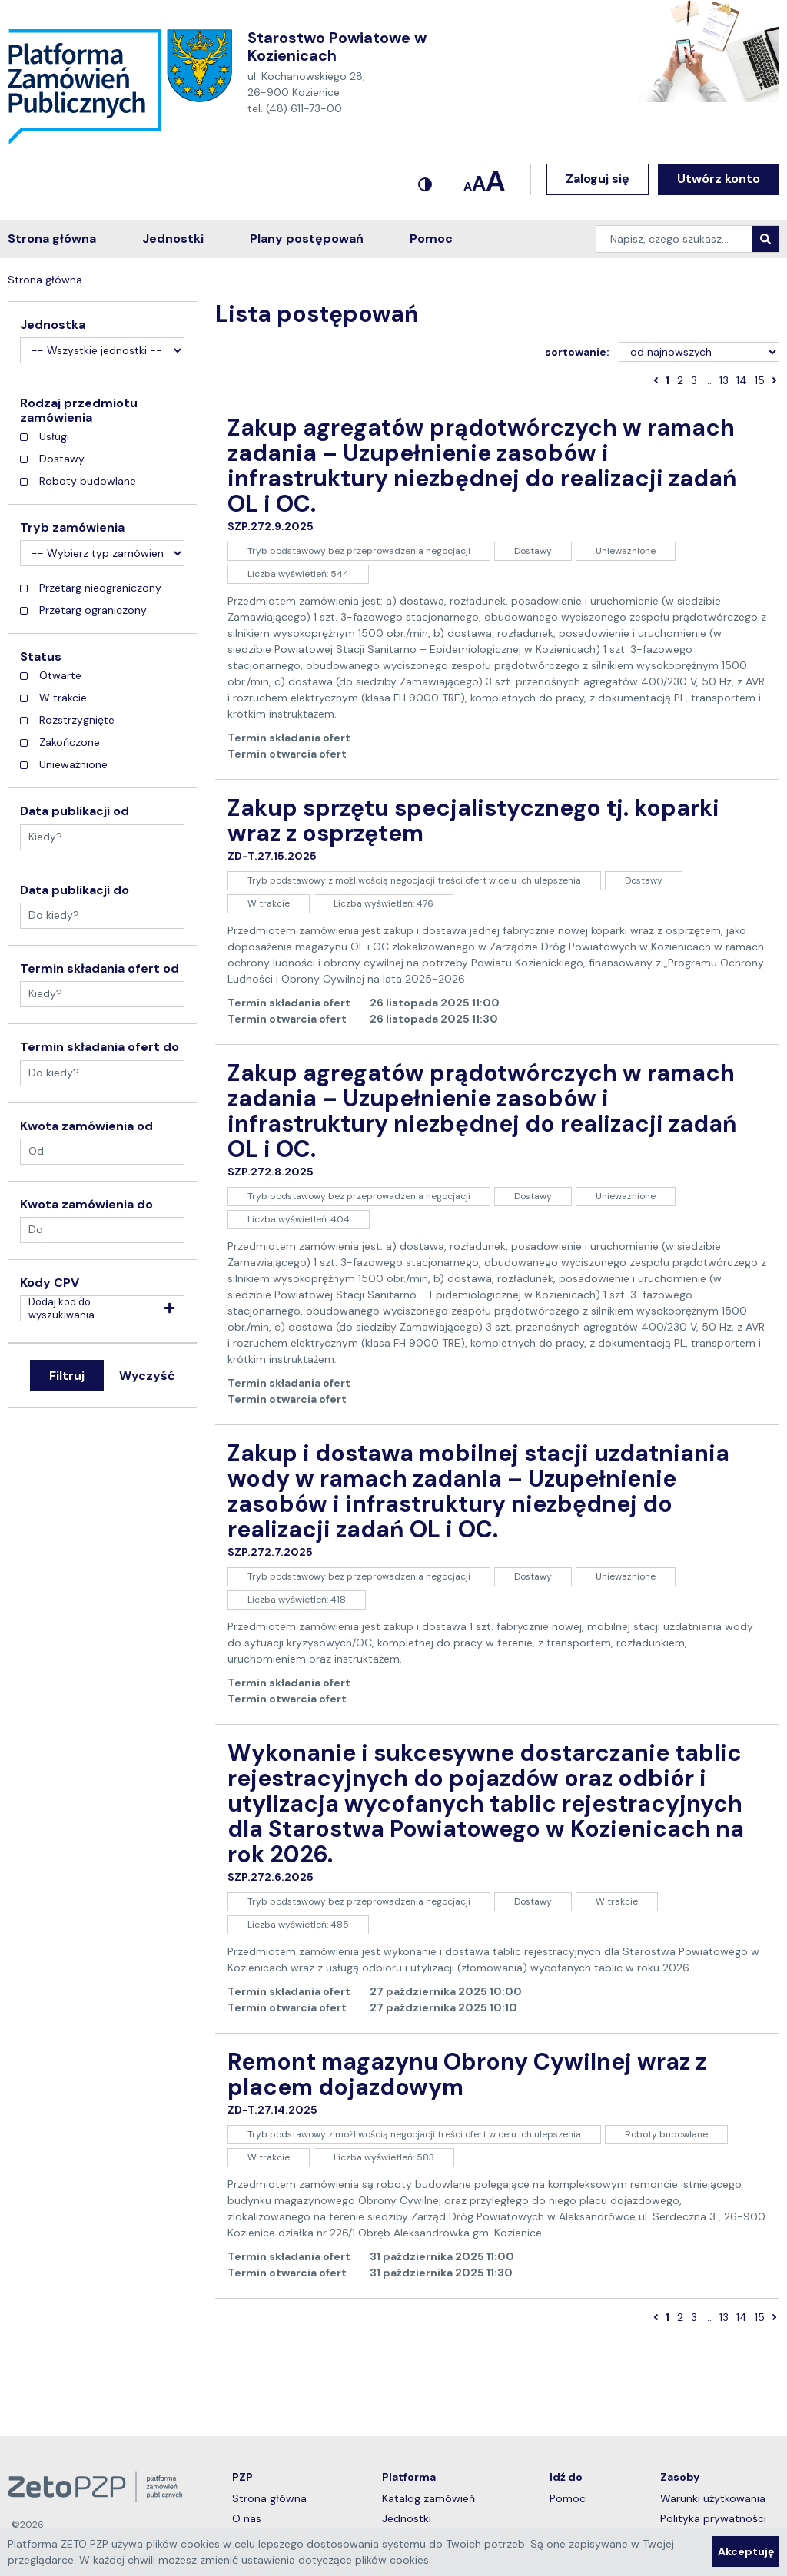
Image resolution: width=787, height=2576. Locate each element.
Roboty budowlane (78, 481)
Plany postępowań (307, 238)
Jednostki (173, 238)
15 (760, 380)
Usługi (44, 436)
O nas (279, 2518)
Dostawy (52, 459)
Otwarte (50, 675)
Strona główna (52, 238)
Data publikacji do (74, 890)
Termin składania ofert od (99, 969)
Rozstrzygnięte (67, 720)
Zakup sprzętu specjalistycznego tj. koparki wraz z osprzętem (473, 820)
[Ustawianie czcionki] (484, 179)
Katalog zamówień (449, 2498)
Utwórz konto (718, 179)
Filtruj (67, 1376)
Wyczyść (147, 1376)
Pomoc (431, 238)
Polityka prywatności (713, 2518)
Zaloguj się (597, 179)
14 (741, 380)
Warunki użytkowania (712, 2498)
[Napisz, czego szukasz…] (674, 239)
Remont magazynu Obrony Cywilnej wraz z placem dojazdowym (466, 2074)
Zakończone (60, 742)
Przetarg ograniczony (83, 610)
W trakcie (53, 698)
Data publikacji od (74, 811)
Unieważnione (64, 764)
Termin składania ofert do (99, 1047)
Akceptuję (746, 2551)
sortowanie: (577, 352)
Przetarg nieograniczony (90, 588)
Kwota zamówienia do (86, 1205)
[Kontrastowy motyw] (425, 179)
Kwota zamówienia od (86, 1126)
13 (724, 380)
